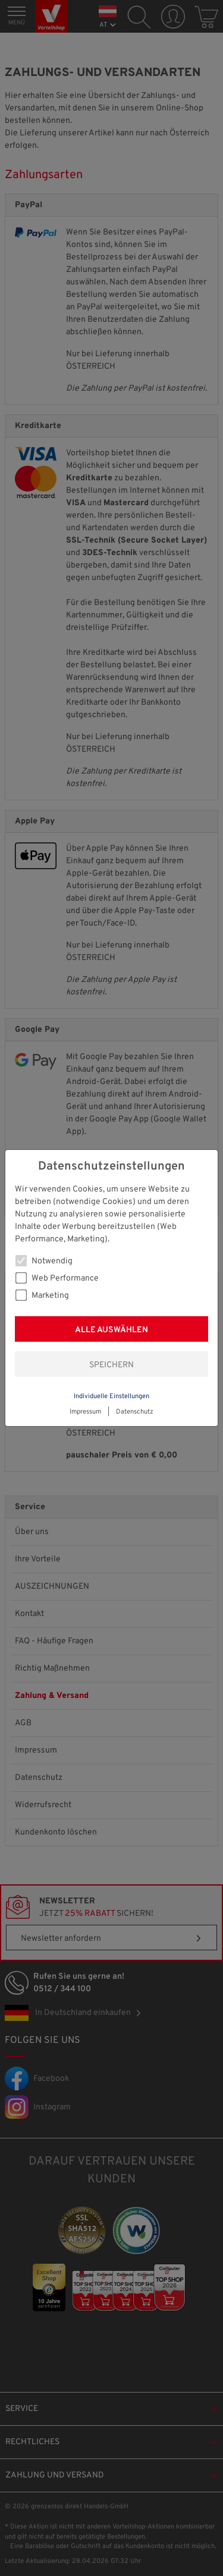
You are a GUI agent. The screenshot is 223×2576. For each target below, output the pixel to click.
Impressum (85, 1412)
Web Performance (57, 1278)
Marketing (42, 1295)
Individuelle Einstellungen (111, 1396)
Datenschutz (134, 1412)
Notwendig (44, 1260)
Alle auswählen (111, 1330)
